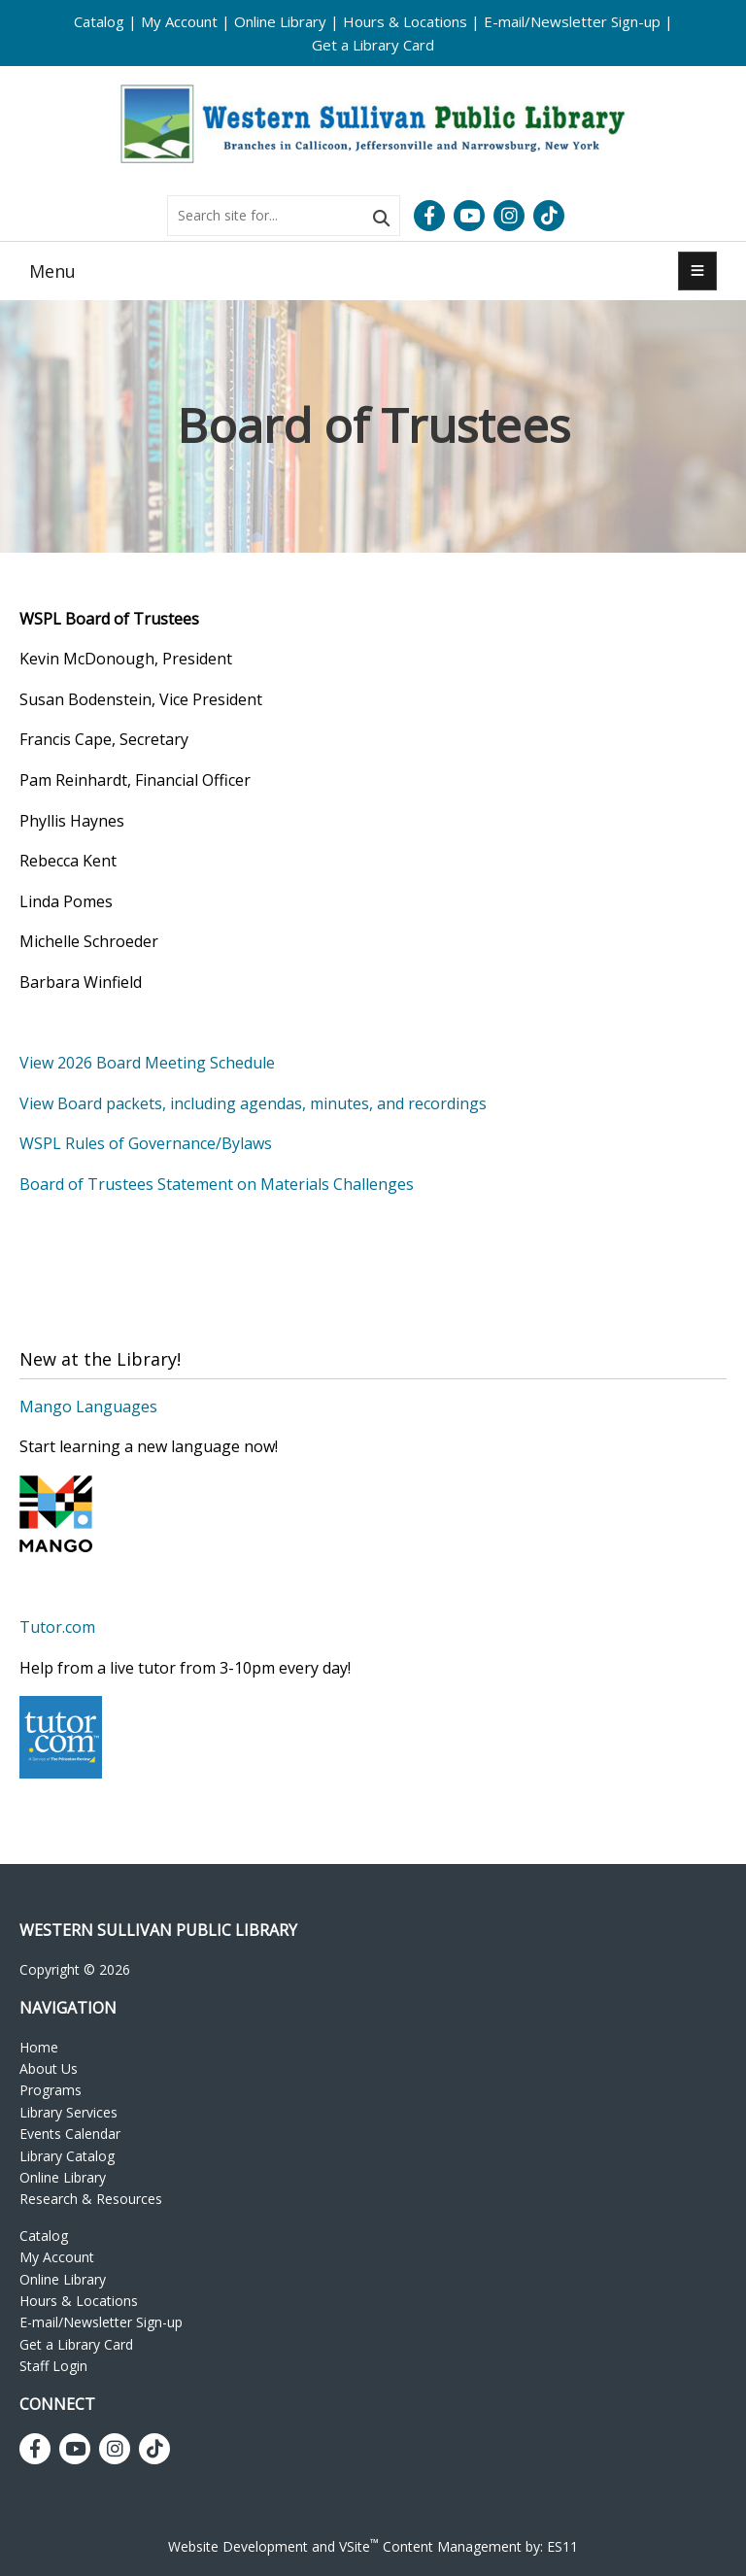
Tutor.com (57, 1627)
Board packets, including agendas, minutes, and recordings (272, 1103)
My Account (179, 21)
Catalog (99, 21)
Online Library (280, 21)
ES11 (562, 2546)
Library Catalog (67, 2156)
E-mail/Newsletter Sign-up (572, 21)
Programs (50, 2090)
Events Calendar (69, 2133)
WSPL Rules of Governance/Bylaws (145, 1143)
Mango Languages (88, 1406)
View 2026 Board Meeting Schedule (149, 1062)
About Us (48, 2068)
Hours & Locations (405, 21)
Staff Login (53, 2365)
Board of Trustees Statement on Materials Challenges (216, 1184)
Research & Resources (90, 2198)
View (38, 1103)
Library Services (68, 2112)
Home (38, 2047)
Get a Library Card (373, 44)
